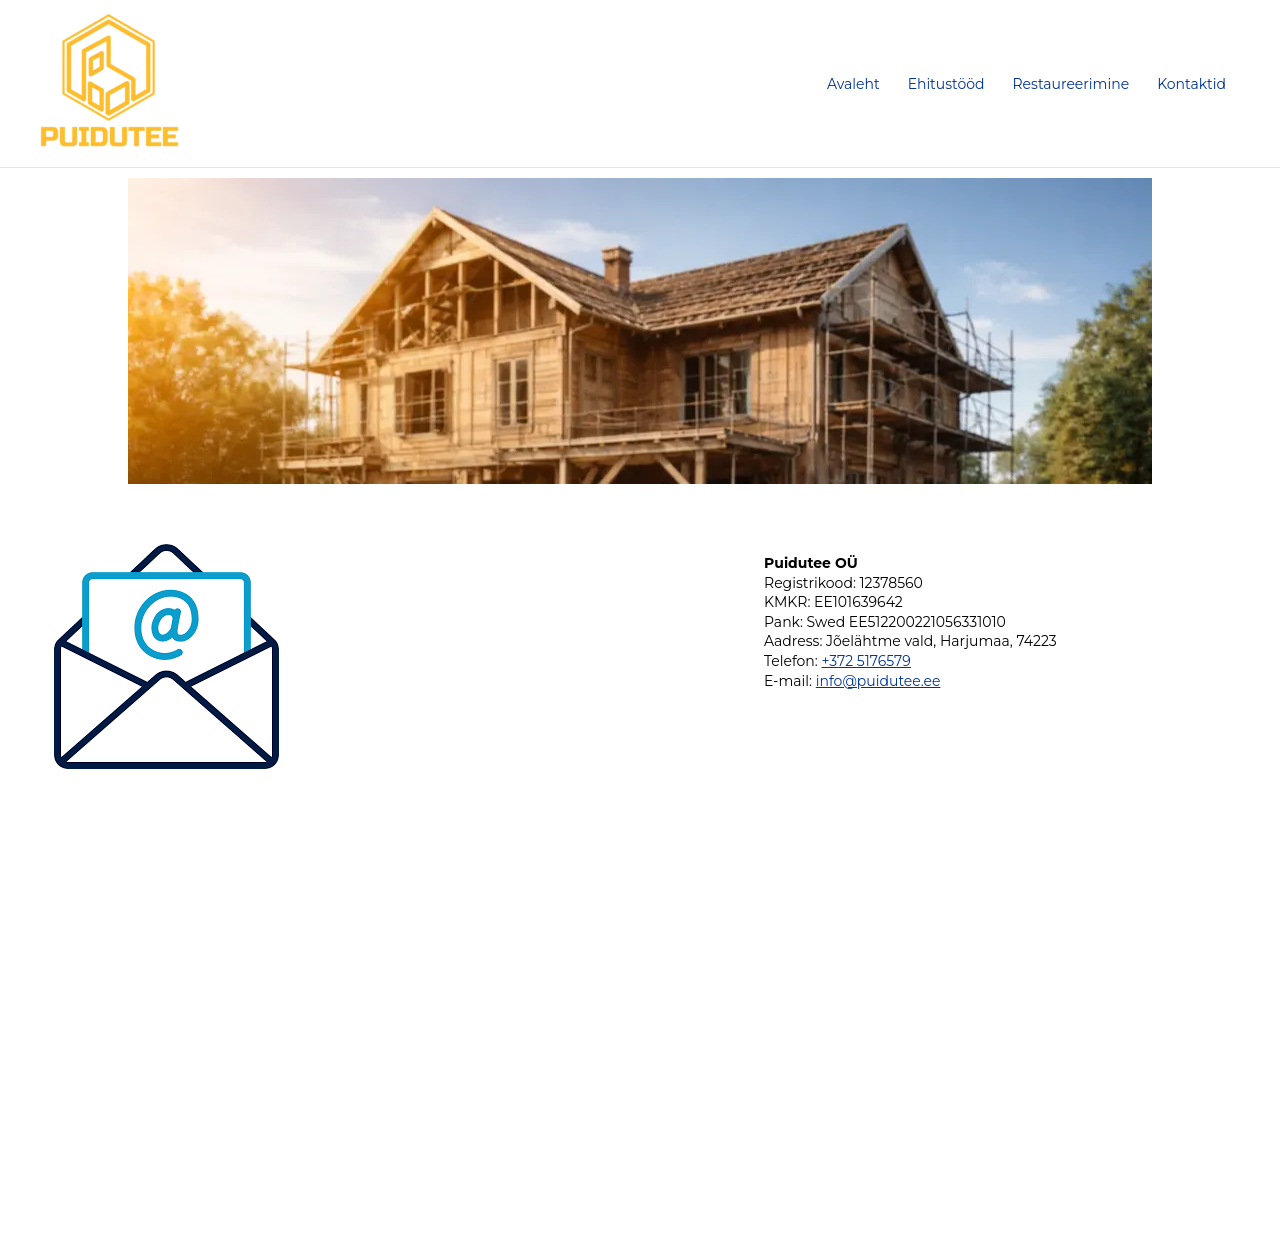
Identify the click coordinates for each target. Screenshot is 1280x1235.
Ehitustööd (946, 84)
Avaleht (853, 84)
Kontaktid (1191, 84)
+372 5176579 (865, 661)
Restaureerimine (1071, 84)
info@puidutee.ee (878, 681)
